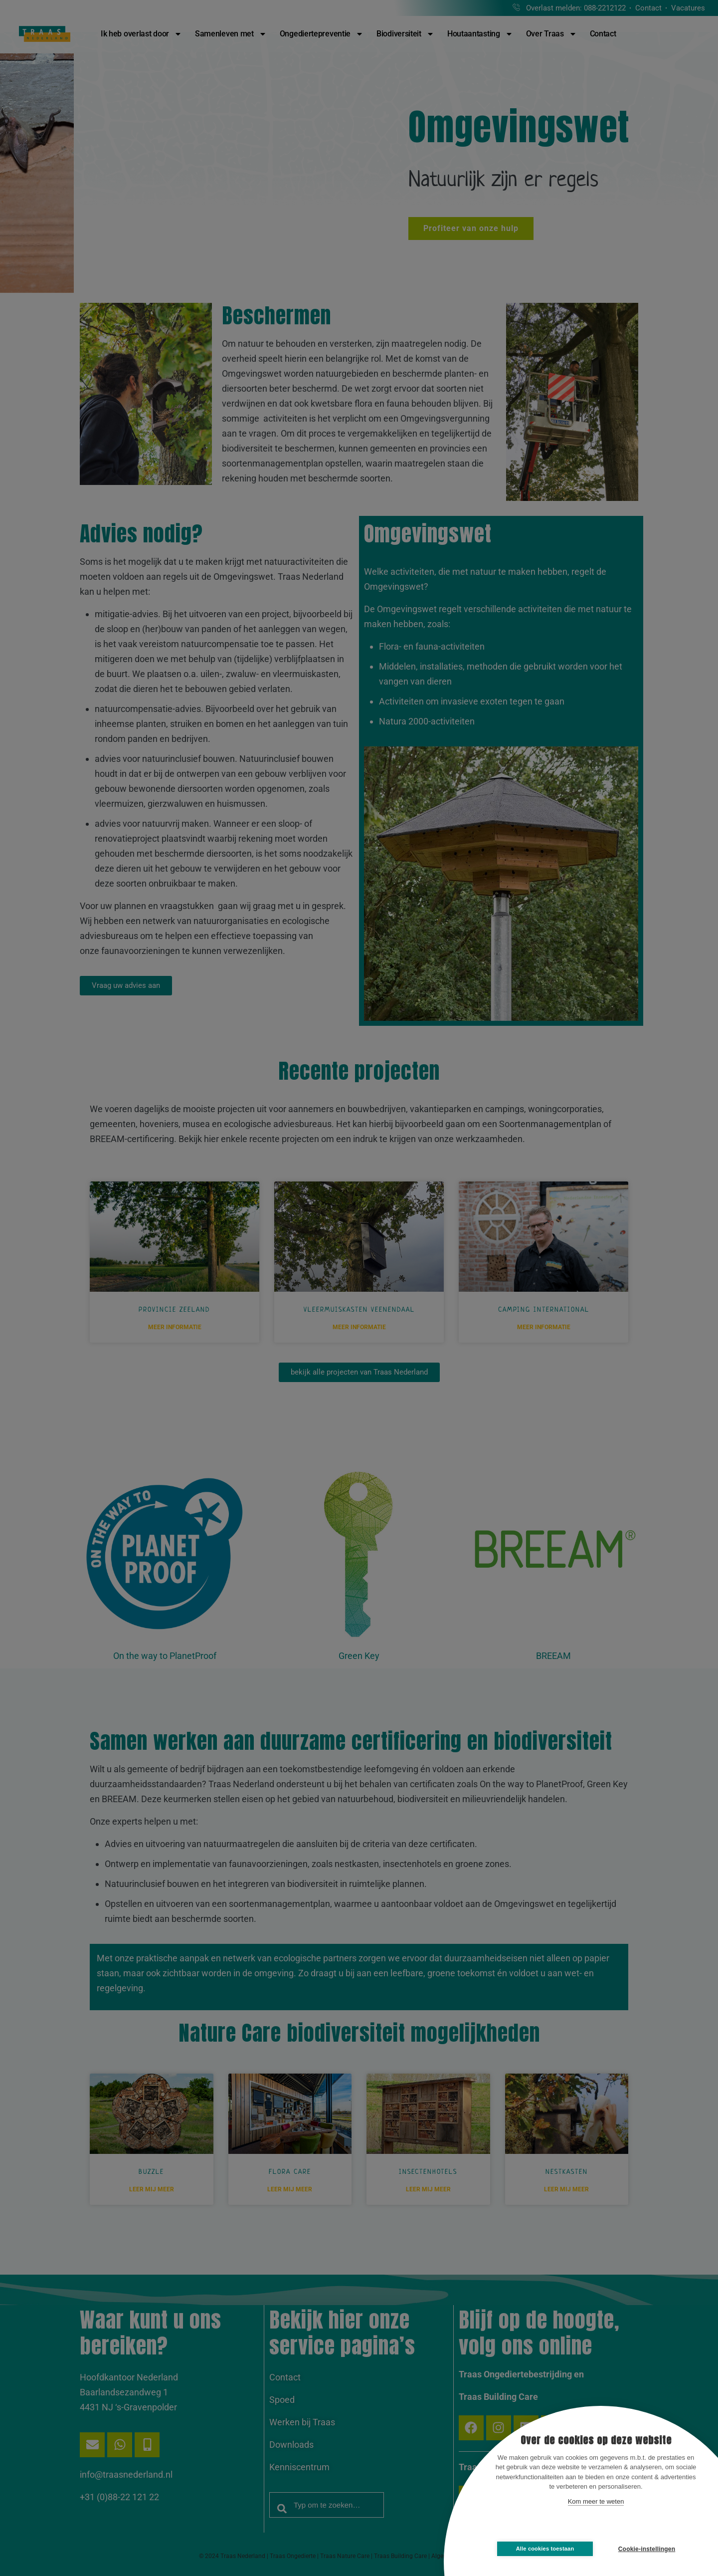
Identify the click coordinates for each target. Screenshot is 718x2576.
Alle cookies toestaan (545, 2549)
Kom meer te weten (596, 2501)
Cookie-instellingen (646, 2549)
